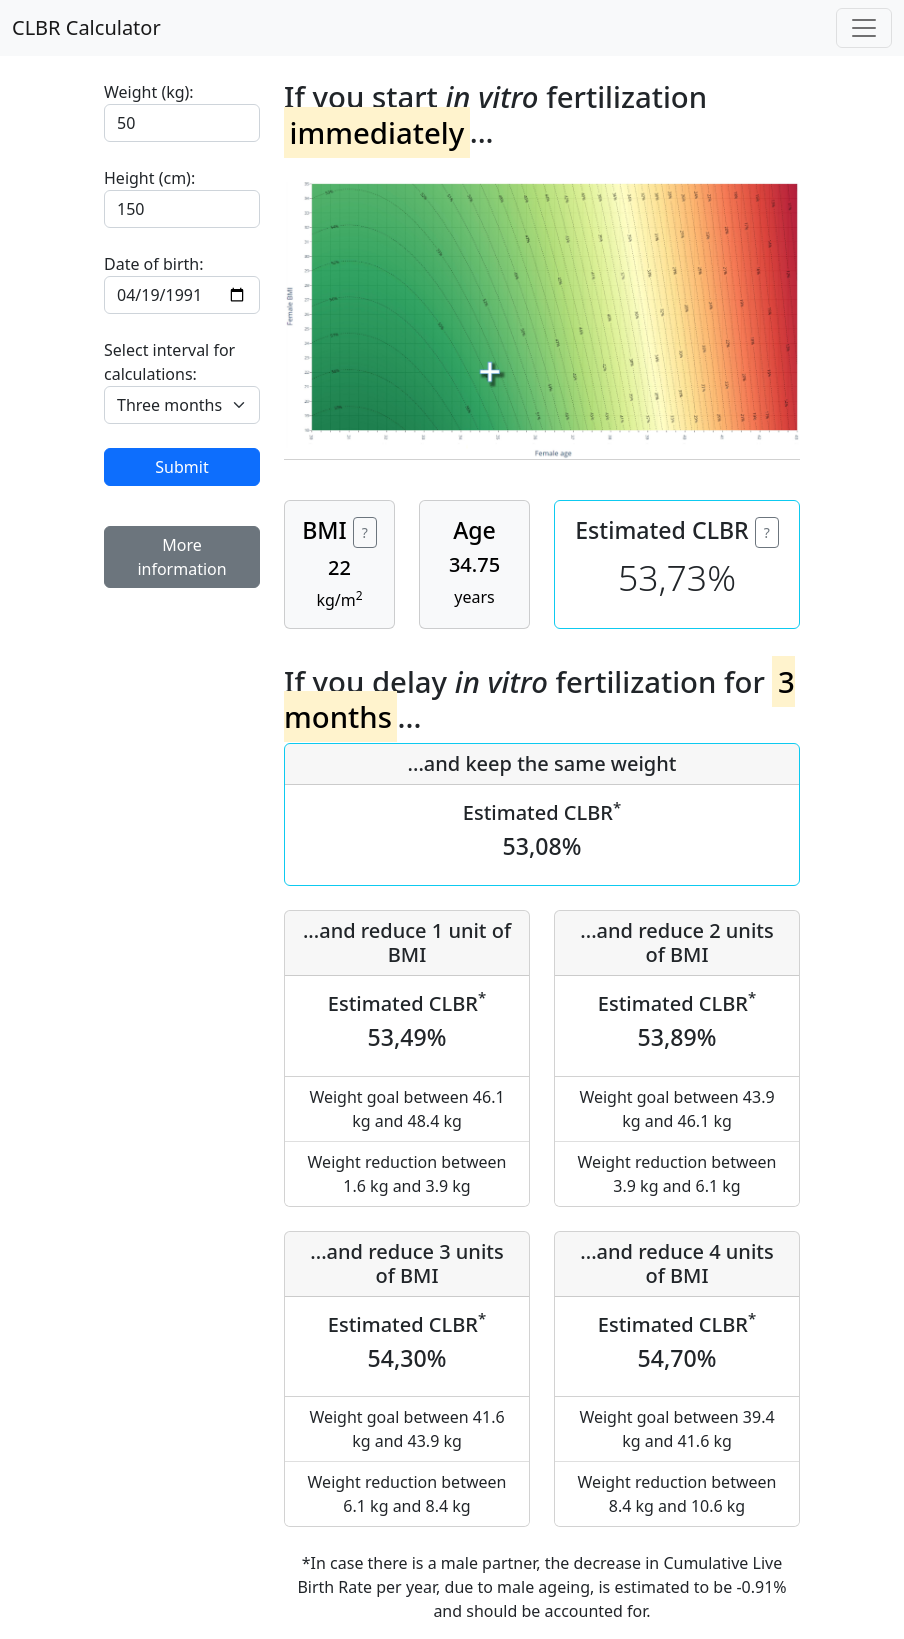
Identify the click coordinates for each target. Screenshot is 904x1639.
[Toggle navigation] (864, 28)
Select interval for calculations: (169, 362)
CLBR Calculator (86, 27)
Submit (181, 467)
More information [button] (181, 557)
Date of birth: (154, 264)
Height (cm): (149, 178)
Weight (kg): (149, 92)
